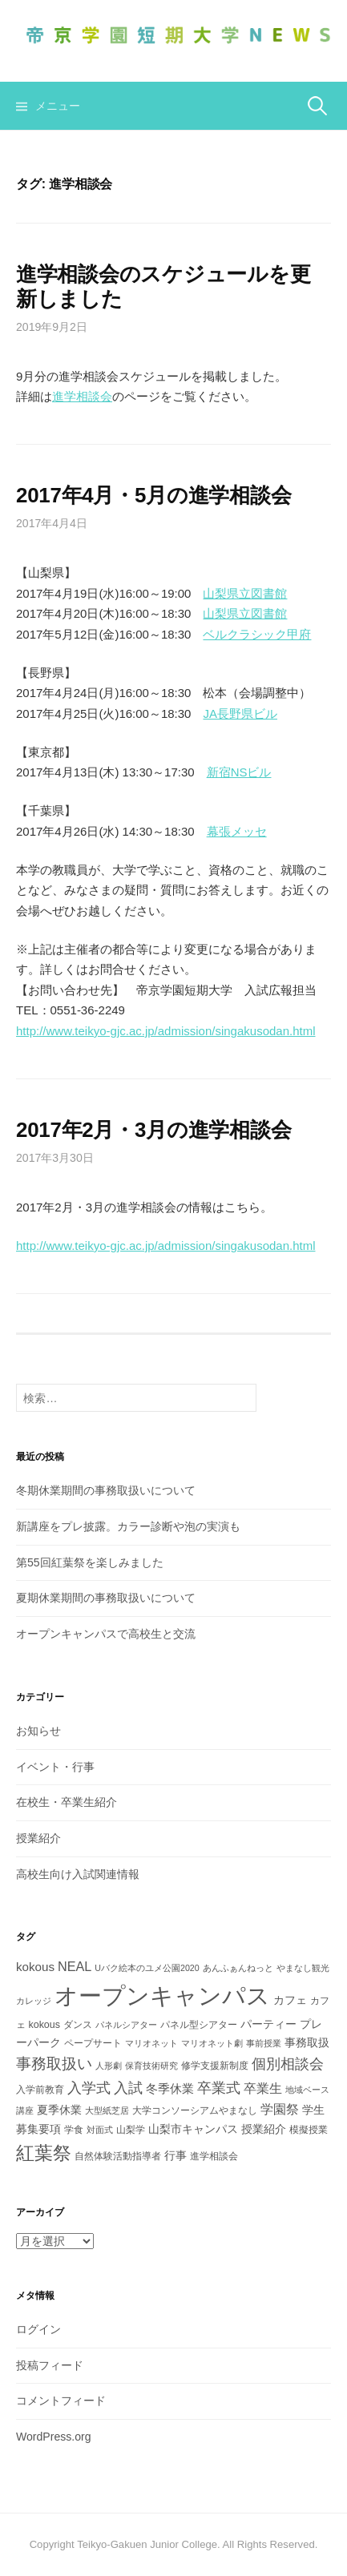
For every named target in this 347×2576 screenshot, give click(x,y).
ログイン (38, 2329)
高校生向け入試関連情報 (77, 1874)
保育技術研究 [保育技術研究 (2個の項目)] (151, 2065)
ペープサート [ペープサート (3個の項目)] (93, 2043)
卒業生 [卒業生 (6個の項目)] (263, 2088)
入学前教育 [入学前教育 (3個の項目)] (40, 2089)
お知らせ (38, 1730)
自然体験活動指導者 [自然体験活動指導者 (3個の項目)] (118, 2156)
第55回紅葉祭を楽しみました (89, 1562)
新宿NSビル (239, 772)
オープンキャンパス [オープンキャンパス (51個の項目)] (162, 1995)
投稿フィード (49, 2365)
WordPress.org (53, 2436)
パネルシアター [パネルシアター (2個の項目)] (126, 2025)
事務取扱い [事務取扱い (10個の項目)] (54, 2063)
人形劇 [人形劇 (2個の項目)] (108, 2065)
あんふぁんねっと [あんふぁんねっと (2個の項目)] (238, 1968)
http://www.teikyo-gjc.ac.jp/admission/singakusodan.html (166, 1031)
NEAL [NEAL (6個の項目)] (74, 1966)
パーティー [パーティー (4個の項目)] (268, 2024)
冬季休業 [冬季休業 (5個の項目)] (170, 2088)
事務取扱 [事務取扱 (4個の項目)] (306, 2042)
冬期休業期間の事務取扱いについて (106, 1490)
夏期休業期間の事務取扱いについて (106, 1597)
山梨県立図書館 (245, 593)
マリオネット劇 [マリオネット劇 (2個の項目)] (212, 2043)
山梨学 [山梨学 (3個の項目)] (130, 2129)
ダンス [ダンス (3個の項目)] (77, 2024)
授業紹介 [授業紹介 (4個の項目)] (263, 2128)
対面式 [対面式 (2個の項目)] (100, 2130)
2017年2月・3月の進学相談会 (153, 1130)
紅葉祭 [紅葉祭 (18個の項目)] (43, 2153)
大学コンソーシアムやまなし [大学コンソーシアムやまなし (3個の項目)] (194, 2110)
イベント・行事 (55, 1766)
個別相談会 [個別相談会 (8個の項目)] (288, 2064)
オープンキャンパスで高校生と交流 (106, 1633)
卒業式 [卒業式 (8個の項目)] (218, 2088)
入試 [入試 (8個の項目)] (128, 2088)
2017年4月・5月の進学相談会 (153, 495)
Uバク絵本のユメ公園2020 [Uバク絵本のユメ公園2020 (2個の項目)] (147, 1968)
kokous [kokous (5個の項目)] (35, 1966)
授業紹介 (38, 1838)
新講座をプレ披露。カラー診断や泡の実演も (128, 1526)
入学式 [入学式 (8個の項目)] (89, 2088)
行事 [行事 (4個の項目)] (175, 2155)
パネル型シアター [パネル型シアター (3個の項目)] (198, 2024)
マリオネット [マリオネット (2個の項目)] (151, 2043)
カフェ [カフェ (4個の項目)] (290, 1999)
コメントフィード (61, 2400)
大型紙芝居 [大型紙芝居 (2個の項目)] (107, 2110)
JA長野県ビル (240, 713)
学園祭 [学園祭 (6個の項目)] (279, 2109)
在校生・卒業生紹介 (66, 1802)
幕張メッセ (237, 831)
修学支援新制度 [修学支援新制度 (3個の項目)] (214, 2065)
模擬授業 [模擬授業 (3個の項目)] (308, 2129)
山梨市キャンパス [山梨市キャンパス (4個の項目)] (193, 2128)
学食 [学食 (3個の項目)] (73, 2129)
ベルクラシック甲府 (257, 634)
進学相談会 (82, 396)
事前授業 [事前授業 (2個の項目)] (263, 2043)
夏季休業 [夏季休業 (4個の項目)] (59, 2109)
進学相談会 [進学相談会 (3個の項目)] (214, 2156)
